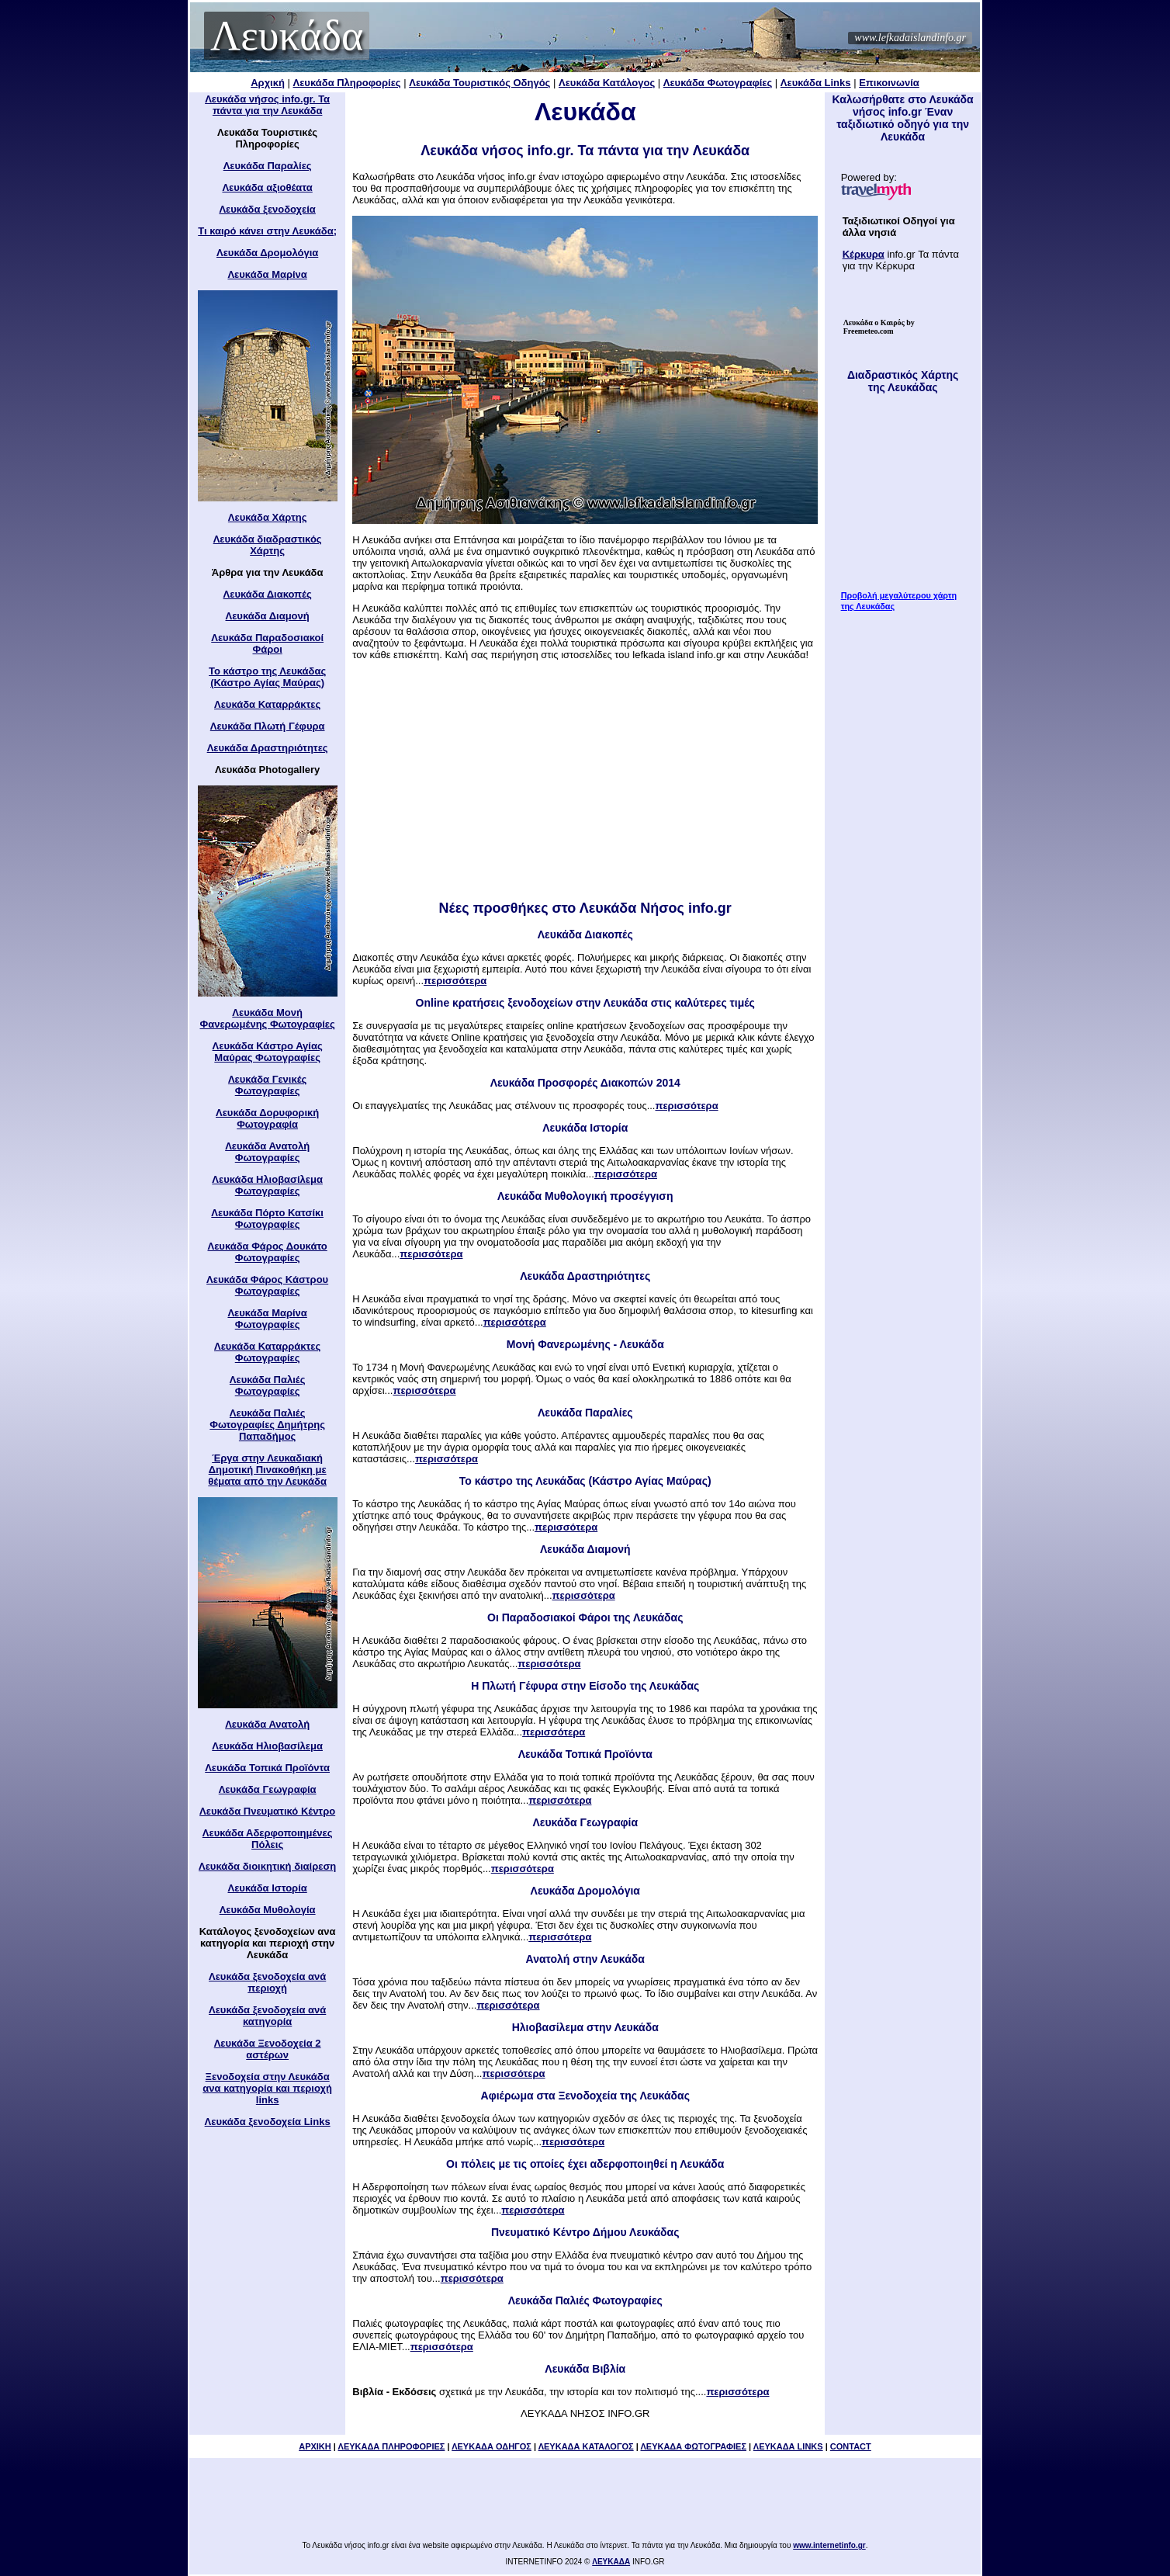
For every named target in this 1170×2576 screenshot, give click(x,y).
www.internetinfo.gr (829, 2545)
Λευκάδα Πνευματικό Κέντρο (267, 1811)
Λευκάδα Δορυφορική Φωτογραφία (267, 1118)
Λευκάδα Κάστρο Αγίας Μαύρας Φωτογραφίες (268, 1051)
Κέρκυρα (863, 254)
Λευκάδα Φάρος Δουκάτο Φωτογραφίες (267, 1252)
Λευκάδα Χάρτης (267, 517)
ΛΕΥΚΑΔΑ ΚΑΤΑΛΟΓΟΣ (586, 2446)
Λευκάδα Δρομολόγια (267, 252)
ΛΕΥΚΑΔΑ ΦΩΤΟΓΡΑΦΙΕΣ (693, 2446)
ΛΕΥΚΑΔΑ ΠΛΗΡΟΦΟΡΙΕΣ (391, 2446)
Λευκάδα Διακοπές (267, 594)
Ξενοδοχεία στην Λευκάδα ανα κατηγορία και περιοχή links (267, 2088)
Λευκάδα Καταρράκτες (267, 704)
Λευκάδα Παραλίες (267, 166)
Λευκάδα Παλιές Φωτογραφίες (268, 1385)
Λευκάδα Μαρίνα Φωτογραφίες (266, 1318)
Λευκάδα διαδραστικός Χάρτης (267, 544)
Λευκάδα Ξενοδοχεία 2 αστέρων (267, 2049)
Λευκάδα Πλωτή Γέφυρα (267, 726)
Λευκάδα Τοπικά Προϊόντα (267, 1767)
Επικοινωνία (889, 82)
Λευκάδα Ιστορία (267, 1888)
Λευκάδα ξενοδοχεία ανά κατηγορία (267, 2015)
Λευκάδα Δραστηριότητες (267, 748)
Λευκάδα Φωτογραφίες (717, 82)
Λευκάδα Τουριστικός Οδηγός (479, 82)
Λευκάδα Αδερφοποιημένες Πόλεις (267, 1838)
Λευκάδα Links (816, 82)
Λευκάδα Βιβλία (585, 2369)
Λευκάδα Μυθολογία (268, 1910)
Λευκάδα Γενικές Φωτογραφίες (267, 1085)
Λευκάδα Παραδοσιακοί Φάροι (267, 643)
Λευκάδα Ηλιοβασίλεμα (267, 1746)
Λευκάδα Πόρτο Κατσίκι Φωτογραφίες (267, 1218)
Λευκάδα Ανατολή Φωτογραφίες (267, 1151)
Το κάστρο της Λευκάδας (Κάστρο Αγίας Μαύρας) (267, 676)
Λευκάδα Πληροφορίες (347, 82)
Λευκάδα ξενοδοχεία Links (268, 2121)
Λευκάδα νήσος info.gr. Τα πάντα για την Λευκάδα (267, 104)
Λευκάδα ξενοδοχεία (267, 209)
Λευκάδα (286, 35)
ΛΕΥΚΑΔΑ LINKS (788, 2446)
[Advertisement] (585, 785)
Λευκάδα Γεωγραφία (268, 1789)
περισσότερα (455, 980)
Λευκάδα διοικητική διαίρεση (267, 1866)
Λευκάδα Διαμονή (268, 616)
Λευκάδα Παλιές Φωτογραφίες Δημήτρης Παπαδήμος (267, 1424)
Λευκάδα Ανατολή (267, 1724)
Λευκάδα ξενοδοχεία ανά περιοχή (267, 1982)
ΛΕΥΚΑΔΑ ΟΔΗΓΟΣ (491, 2446)
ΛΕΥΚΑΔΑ (611, 2561)
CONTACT (850, 2446)
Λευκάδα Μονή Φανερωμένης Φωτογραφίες (267, 1018)
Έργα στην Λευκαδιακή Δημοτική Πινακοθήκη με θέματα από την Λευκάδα (267, 1469)
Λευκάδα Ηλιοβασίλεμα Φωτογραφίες (267, 1185)
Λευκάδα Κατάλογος (607, 82)
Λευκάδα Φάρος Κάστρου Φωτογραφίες (267, 1285)
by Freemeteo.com (879, 326)
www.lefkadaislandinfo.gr (910, 37)
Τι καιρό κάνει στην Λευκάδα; (267, 231)
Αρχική (268, 82)
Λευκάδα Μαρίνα (266, 274)
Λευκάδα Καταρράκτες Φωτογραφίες (267, 1352)
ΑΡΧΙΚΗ (315, 2446)
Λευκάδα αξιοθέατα (267, 187)
